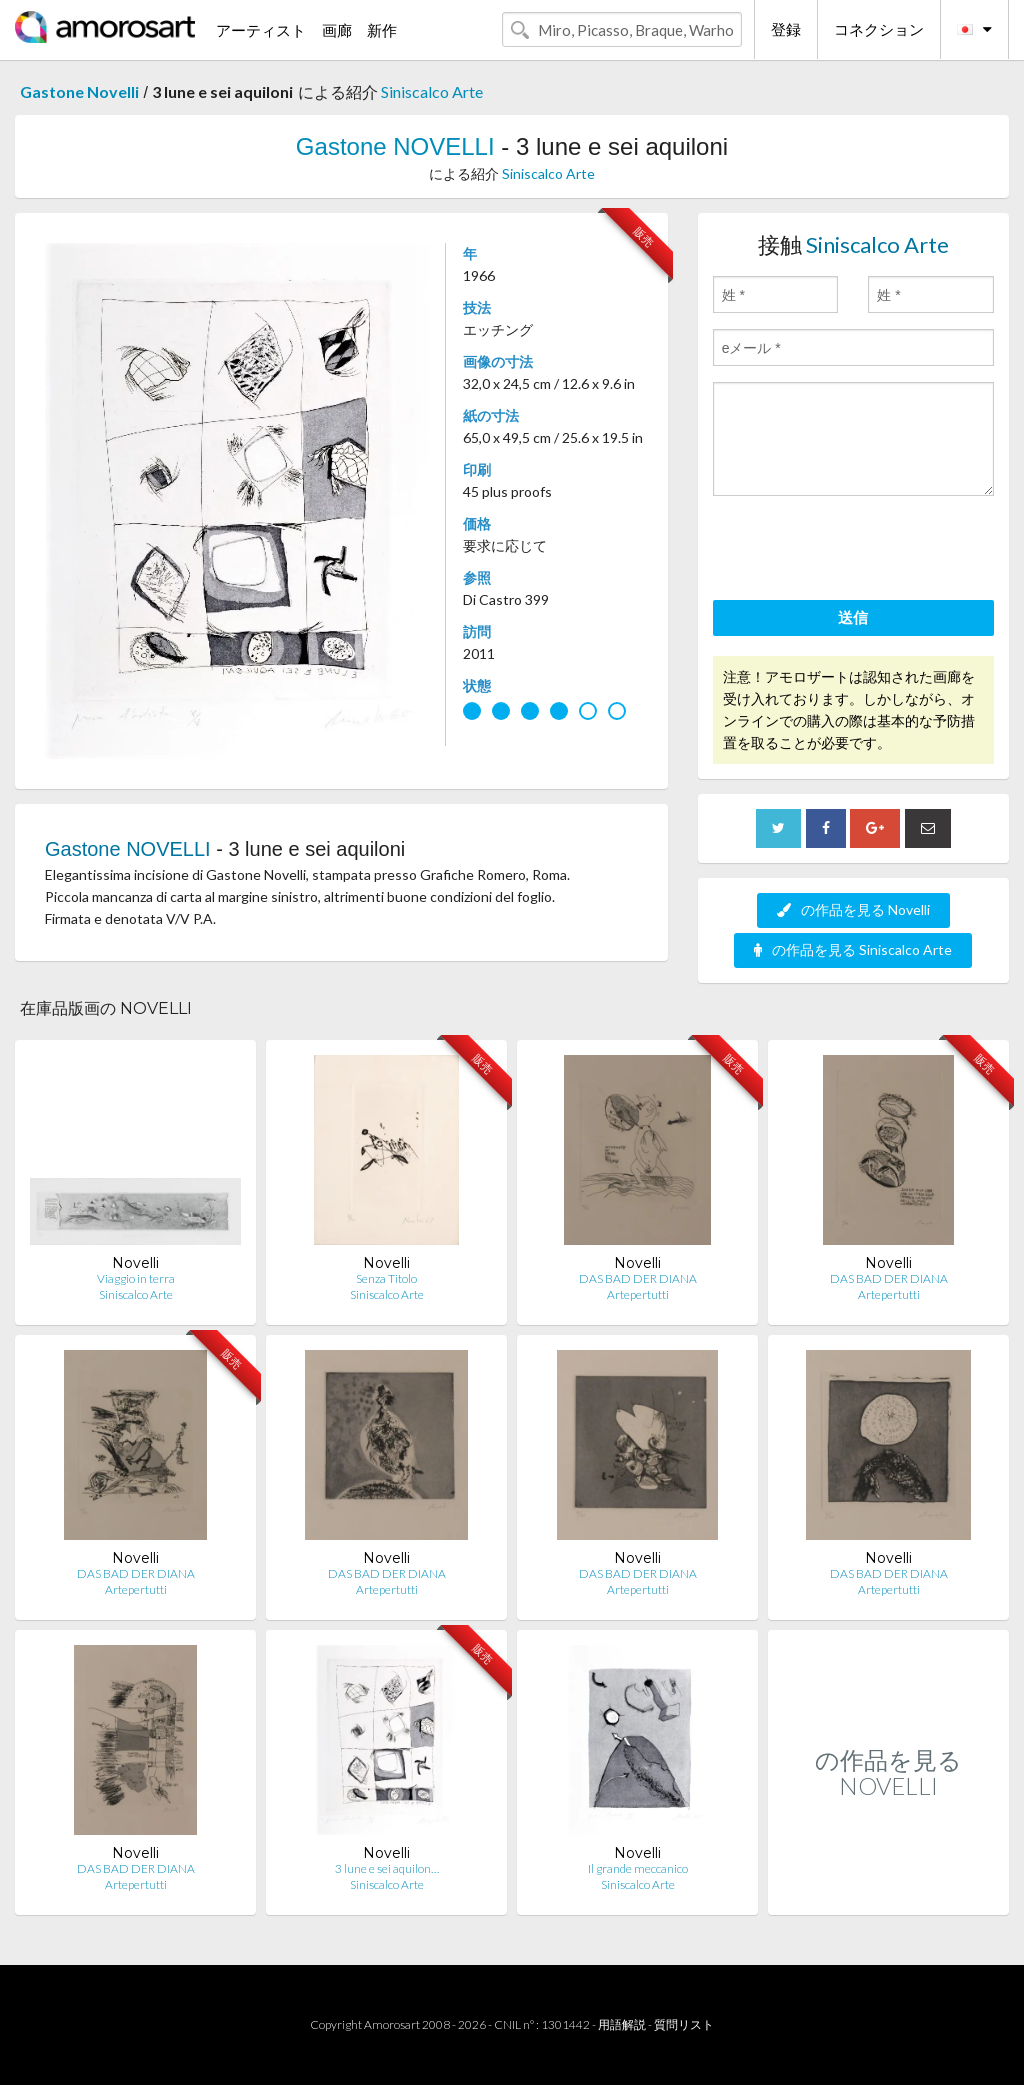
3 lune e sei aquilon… (387, 1868)
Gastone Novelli (79, 91)
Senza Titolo (386, 1278)
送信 (853, 617)
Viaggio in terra (136, 1278)
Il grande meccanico (638, 1868)
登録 (786, 29)
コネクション (879, 29)
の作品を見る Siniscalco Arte (853, 949)
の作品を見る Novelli (853, 909)
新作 (382, 30)
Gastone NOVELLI (395, 146)
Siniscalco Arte (432, 91)
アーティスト (261, 30)
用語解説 (622, 2024)
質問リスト (684, 2024)
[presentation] (865, 551)
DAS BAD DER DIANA (638, 1278)
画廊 (337, 30)
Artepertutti (638, 1294)
